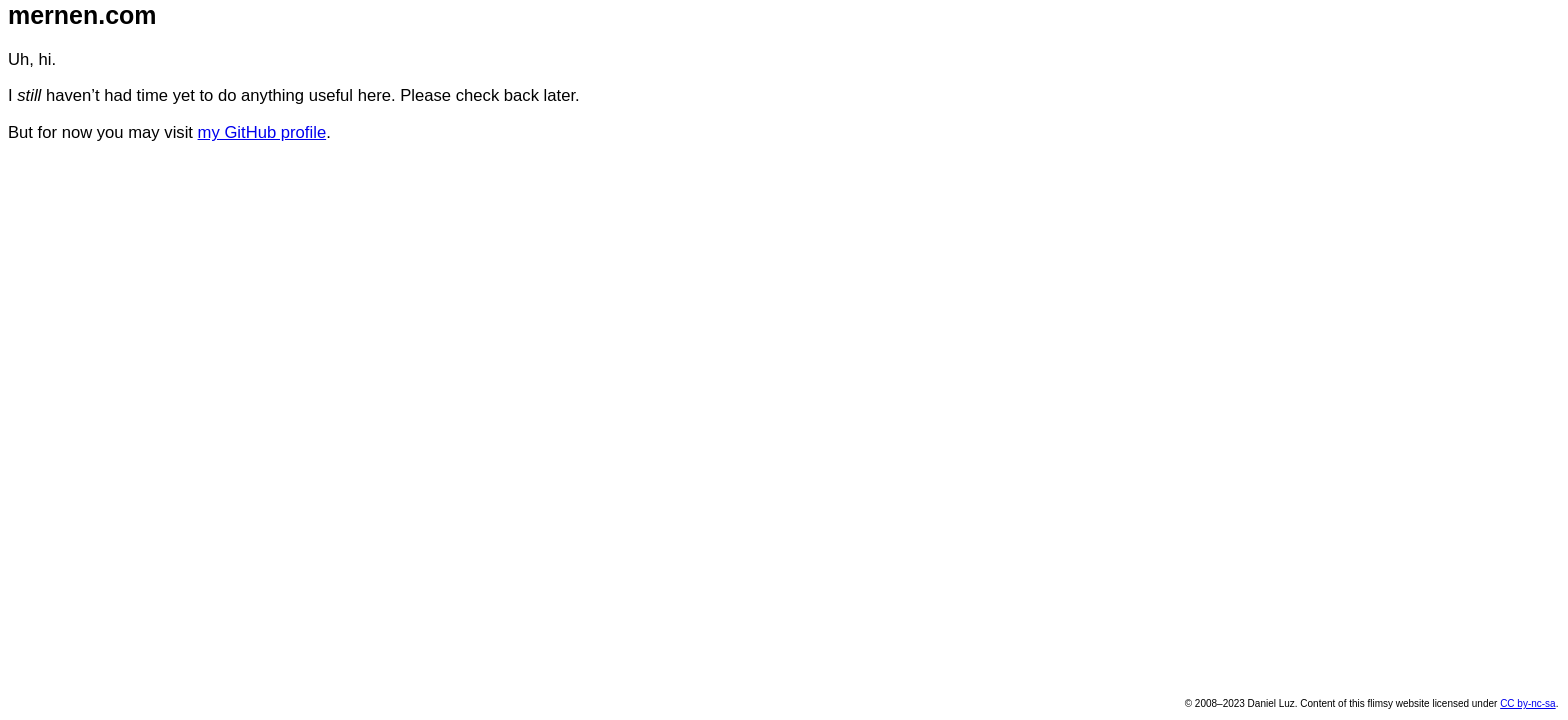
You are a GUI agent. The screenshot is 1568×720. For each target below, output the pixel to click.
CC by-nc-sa (1527, 703)
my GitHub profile (262, 132)
